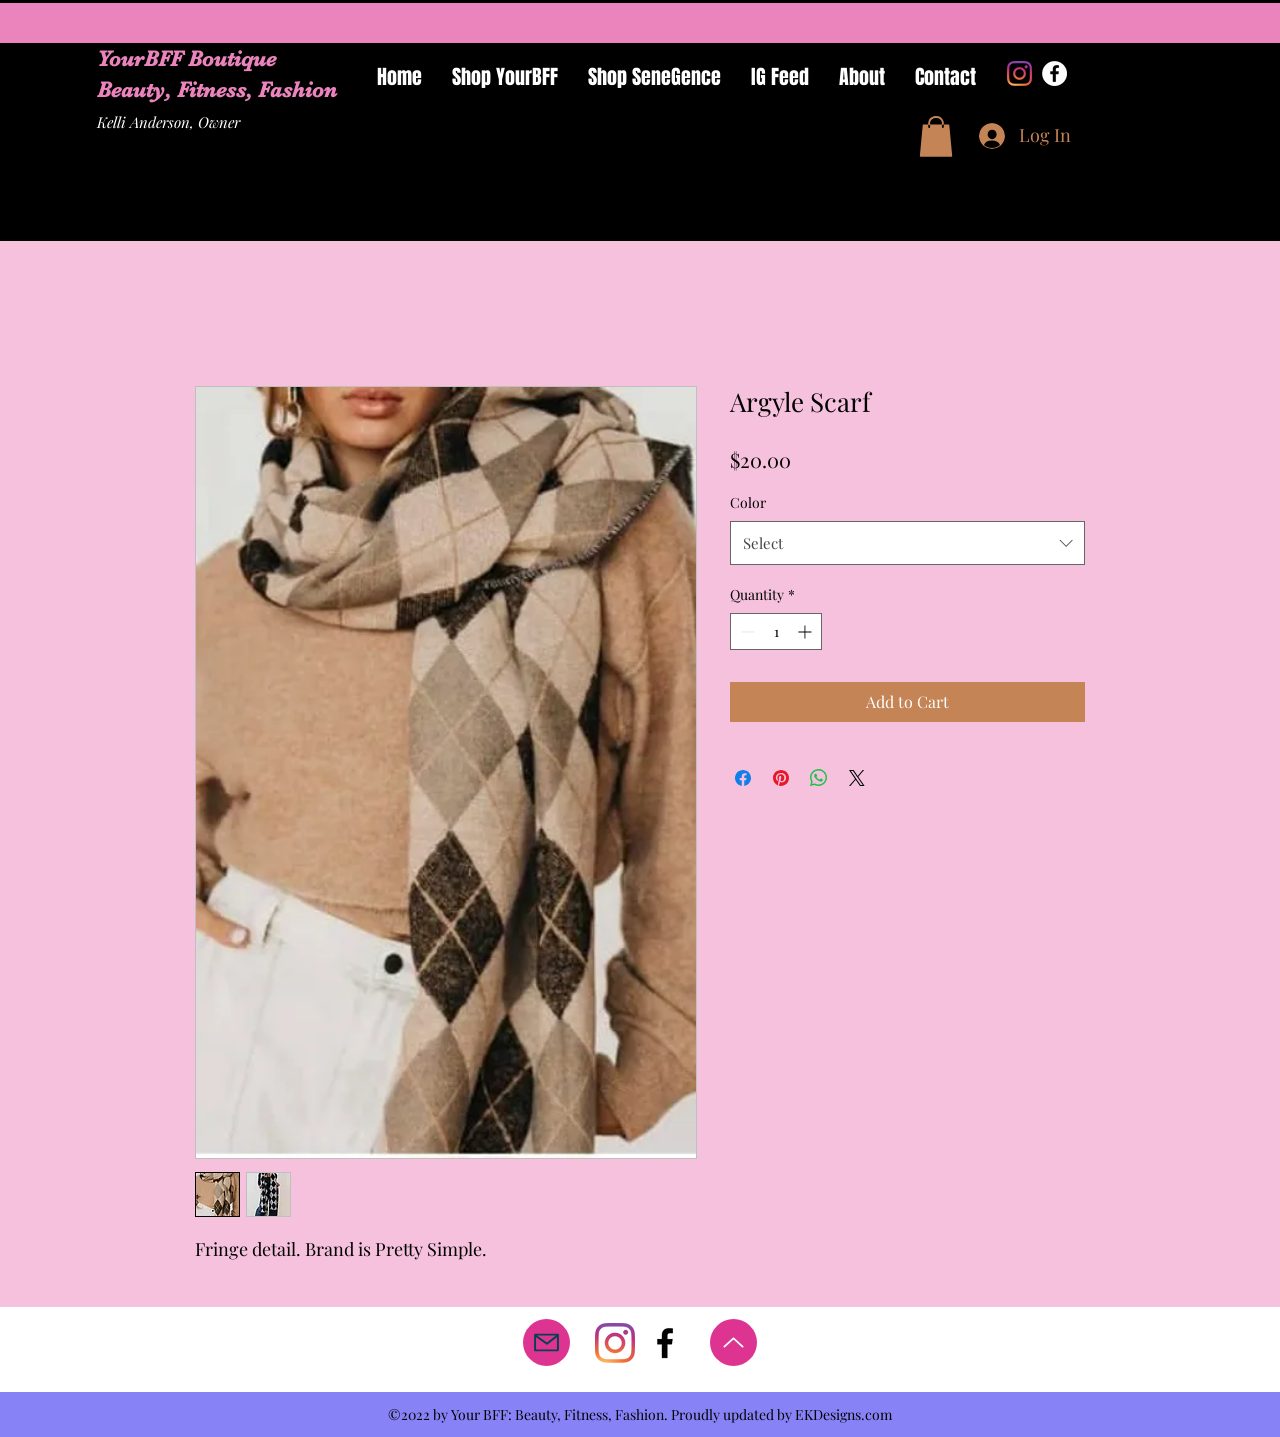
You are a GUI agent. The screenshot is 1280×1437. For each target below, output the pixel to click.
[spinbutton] (776, 631)
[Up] (733, 1342)
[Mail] (546, 1342)
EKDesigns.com (843, 1414)
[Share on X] (857, 778)
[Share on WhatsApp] (819, 778)
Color (748, 502)
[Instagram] (1019, 73)
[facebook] (665, 1343)
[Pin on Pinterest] (781, 778)
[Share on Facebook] (743, 778)
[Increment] (806, 631)
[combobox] (907, 543)
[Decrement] (745, 631)
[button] (936, 136)
